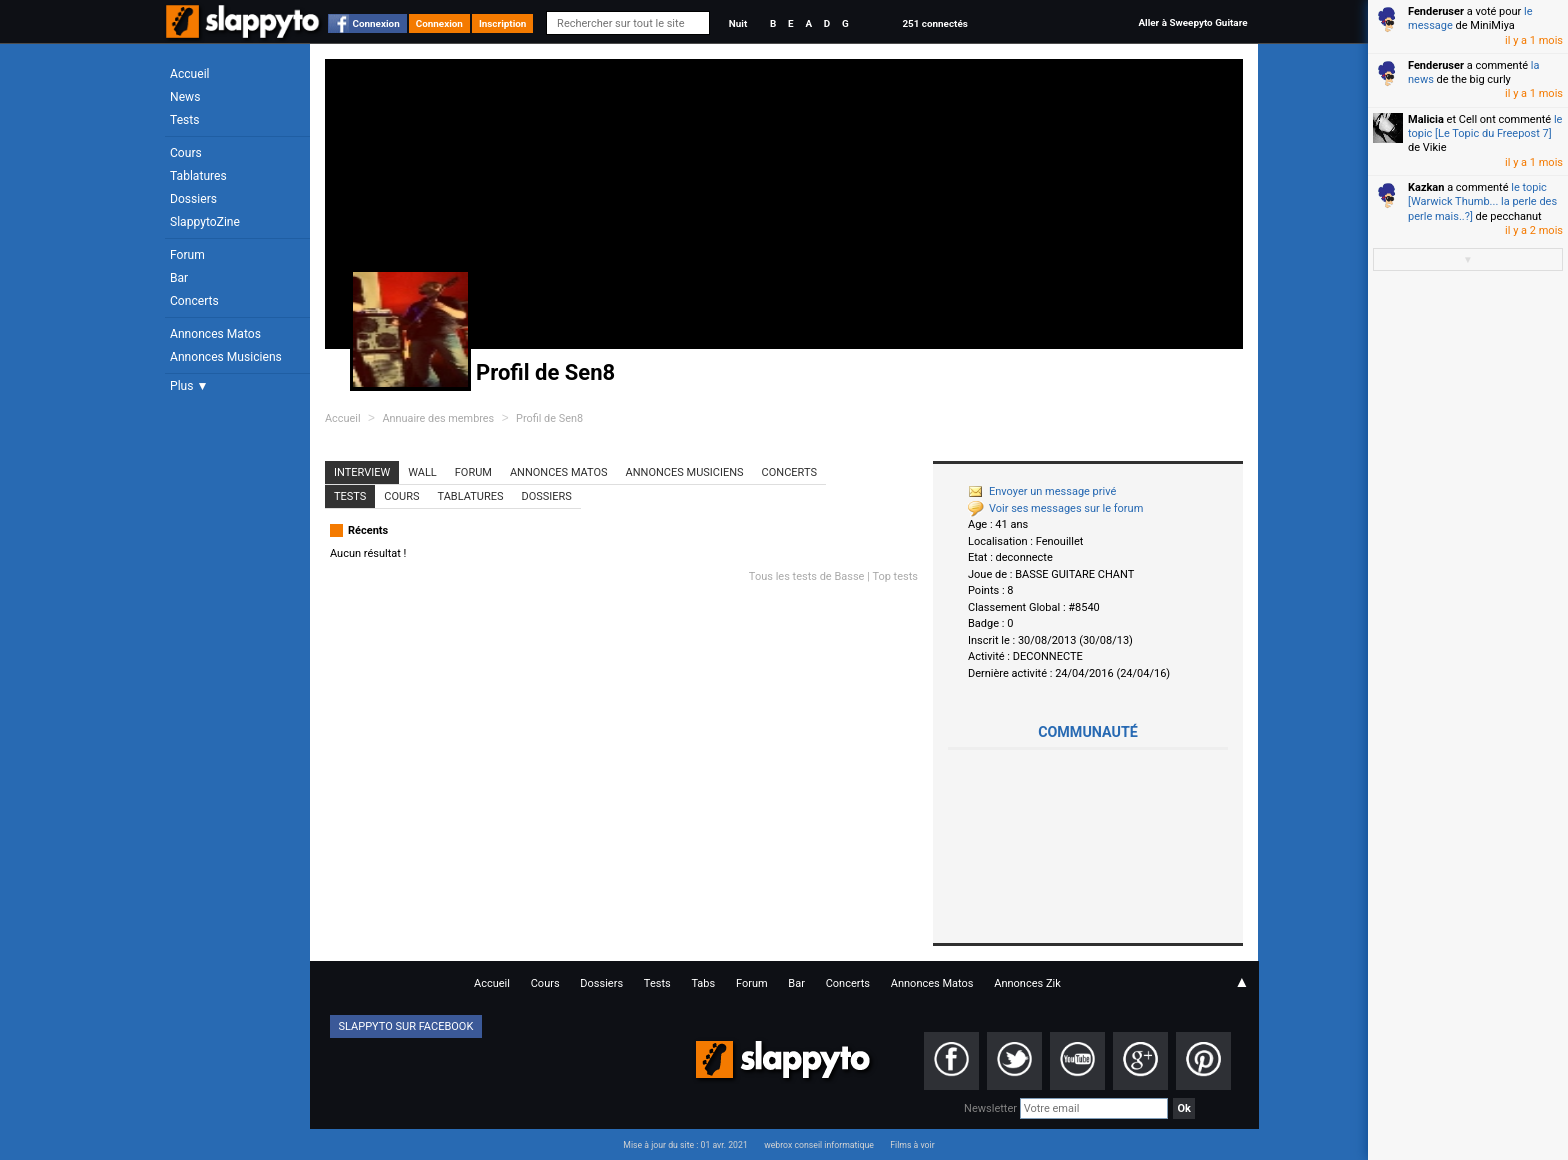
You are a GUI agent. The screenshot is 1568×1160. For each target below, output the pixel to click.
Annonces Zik (1027, 983)
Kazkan (1426, 187)
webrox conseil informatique (819, 1145)
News (185, 97)
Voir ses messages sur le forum (1055, 508)
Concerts (194, 301)
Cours (186, 153)
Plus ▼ (189, 386)
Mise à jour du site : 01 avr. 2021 (685, 1145)
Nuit (738, 23)
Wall (422, 472)
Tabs (703, 983)
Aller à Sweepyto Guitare (1192, 22)
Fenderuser (1436, 11)
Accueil (190, 74)
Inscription (503, 23)
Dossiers (193, 199)
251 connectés (934, 23)
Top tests (895, 576)
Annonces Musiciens (226, 357)
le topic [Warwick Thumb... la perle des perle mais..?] (1482, 202)
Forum (187, 255)
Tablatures (198, 176)
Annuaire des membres (438, 418)
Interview (362, 472)
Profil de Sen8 (549, 418)
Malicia (1426, 119)
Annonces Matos (215, 334)
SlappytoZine (205, 222)
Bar (179, 278)
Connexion (376, 23)
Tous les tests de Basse (807, 576)
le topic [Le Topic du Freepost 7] (1485, 126)
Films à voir (912, 1145)
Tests (184, 120)
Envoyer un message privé (1042, 491)
